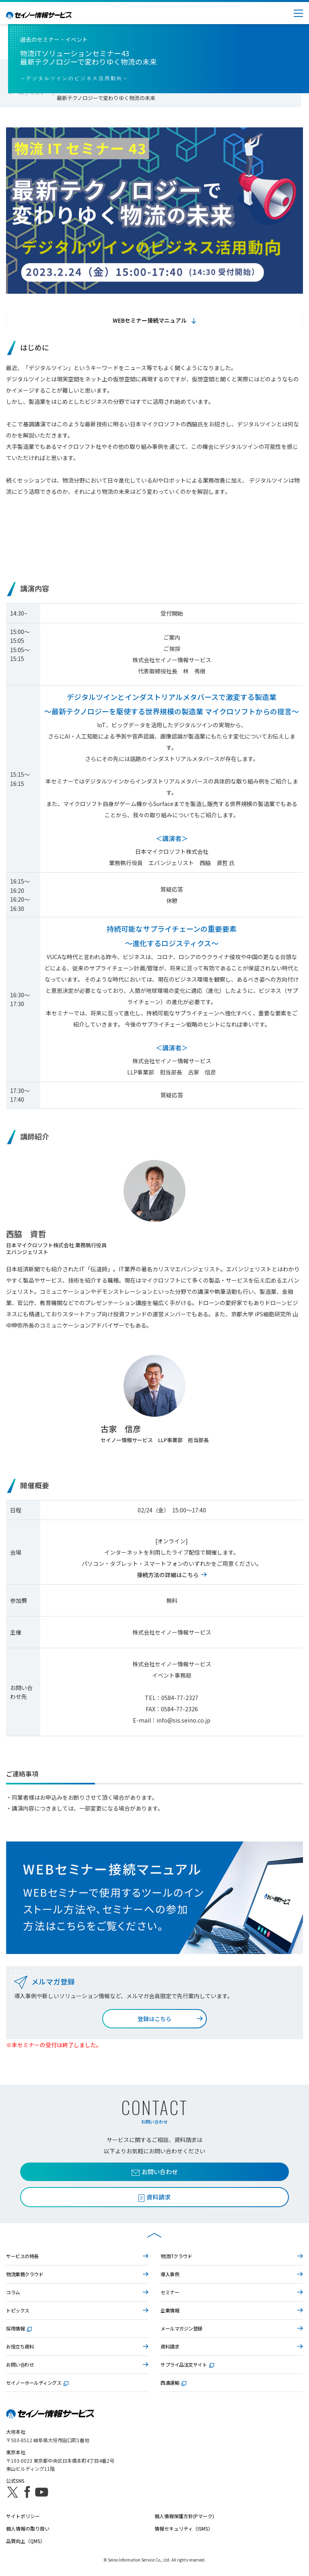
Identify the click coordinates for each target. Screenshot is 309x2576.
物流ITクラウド (176, 2256)
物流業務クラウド (24, 2274)
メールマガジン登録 (181, 2328)
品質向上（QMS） (25, 2540)
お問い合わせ (155, 2171)
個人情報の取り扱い (27, 2528)
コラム (13, 2292)
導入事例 (170, 2274)
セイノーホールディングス (37, 2382)
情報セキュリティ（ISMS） (183, 2528)
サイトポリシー (23, 2516)
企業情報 (170, 2310)
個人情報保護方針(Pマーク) (184, 2516)
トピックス (17, 2310)
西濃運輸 (173, 2382)
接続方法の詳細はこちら (168, 1575)
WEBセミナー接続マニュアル (150, 320)
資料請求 (170, 2346)
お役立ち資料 (20, 2346)
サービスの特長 (22, 2256)
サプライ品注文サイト (187, 2364)
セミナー (170, 2292)
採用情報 (19, 2328)
